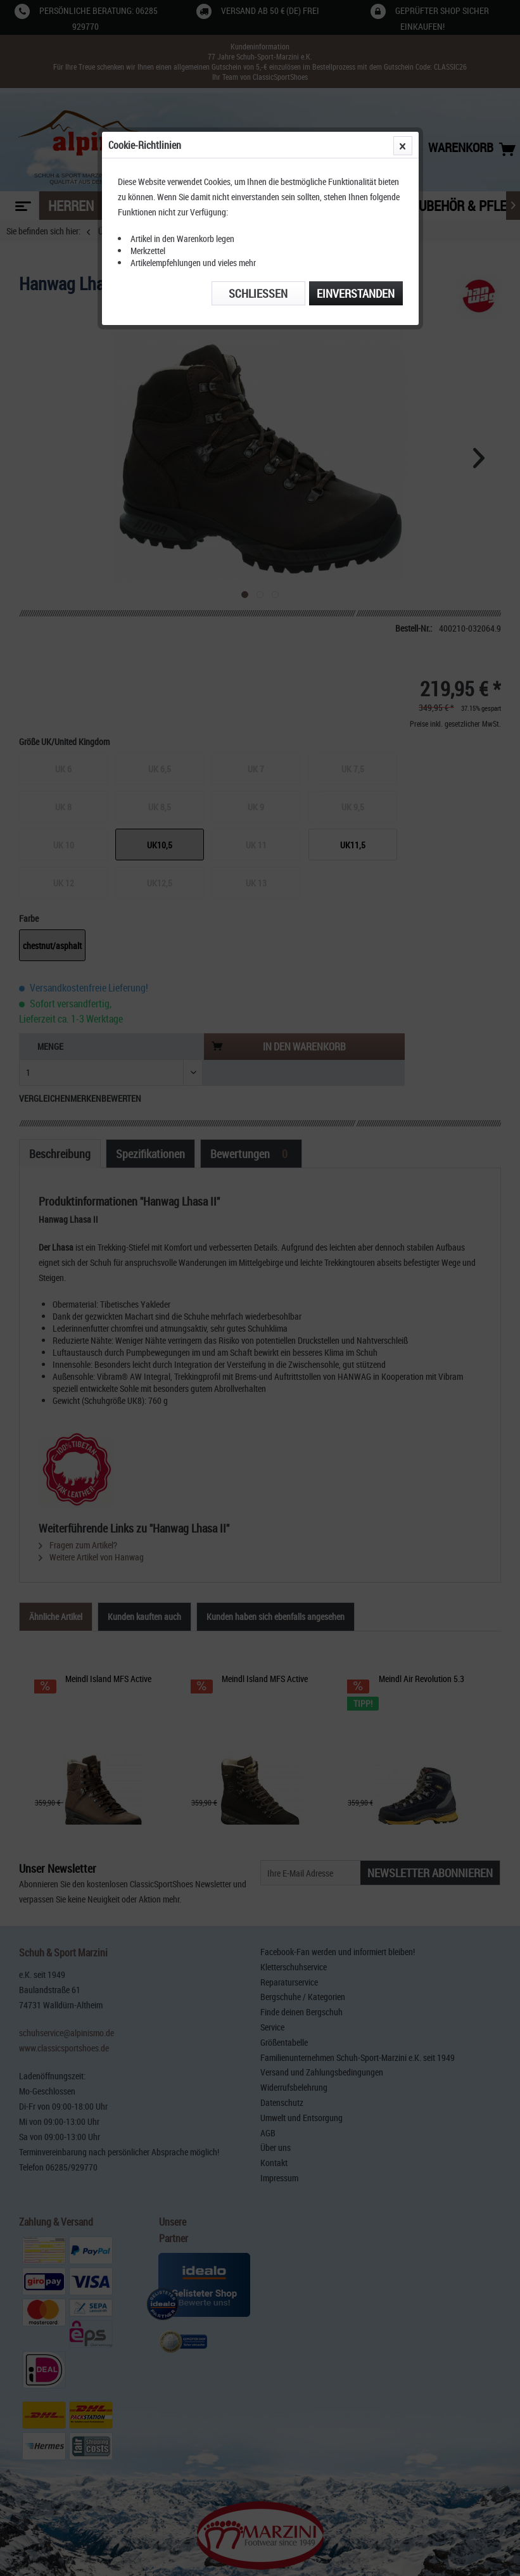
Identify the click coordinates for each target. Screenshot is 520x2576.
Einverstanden (356, 293)
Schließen (258, 293)
